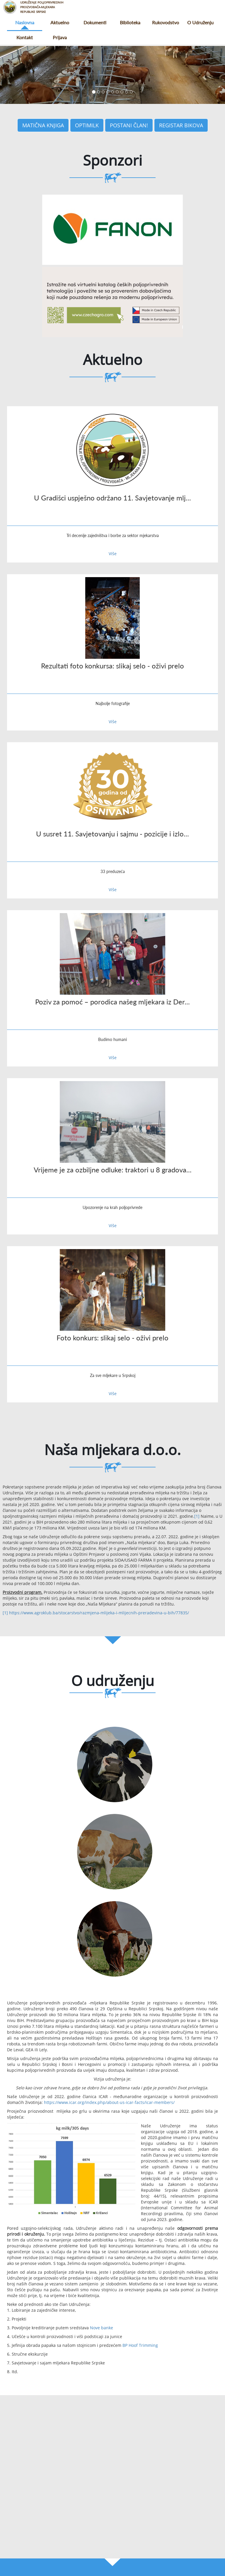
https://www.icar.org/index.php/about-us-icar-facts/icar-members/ (109, 2102)
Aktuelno (59, 22)
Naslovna (24, 22)
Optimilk (87, 125)
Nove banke (101, 2327)
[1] (197, 1516)
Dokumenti (94, 22)
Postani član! (129, 125)
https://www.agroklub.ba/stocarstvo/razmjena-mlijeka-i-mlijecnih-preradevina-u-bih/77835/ (99, 1612)
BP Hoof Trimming (140, 2345)
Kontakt (24, 37)
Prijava (60, 37)
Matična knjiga (43, 125)
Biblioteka (130, 22)
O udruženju (200, 22)
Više (113, 553)
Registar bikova (181, 125)
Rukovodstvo (165, 22)
